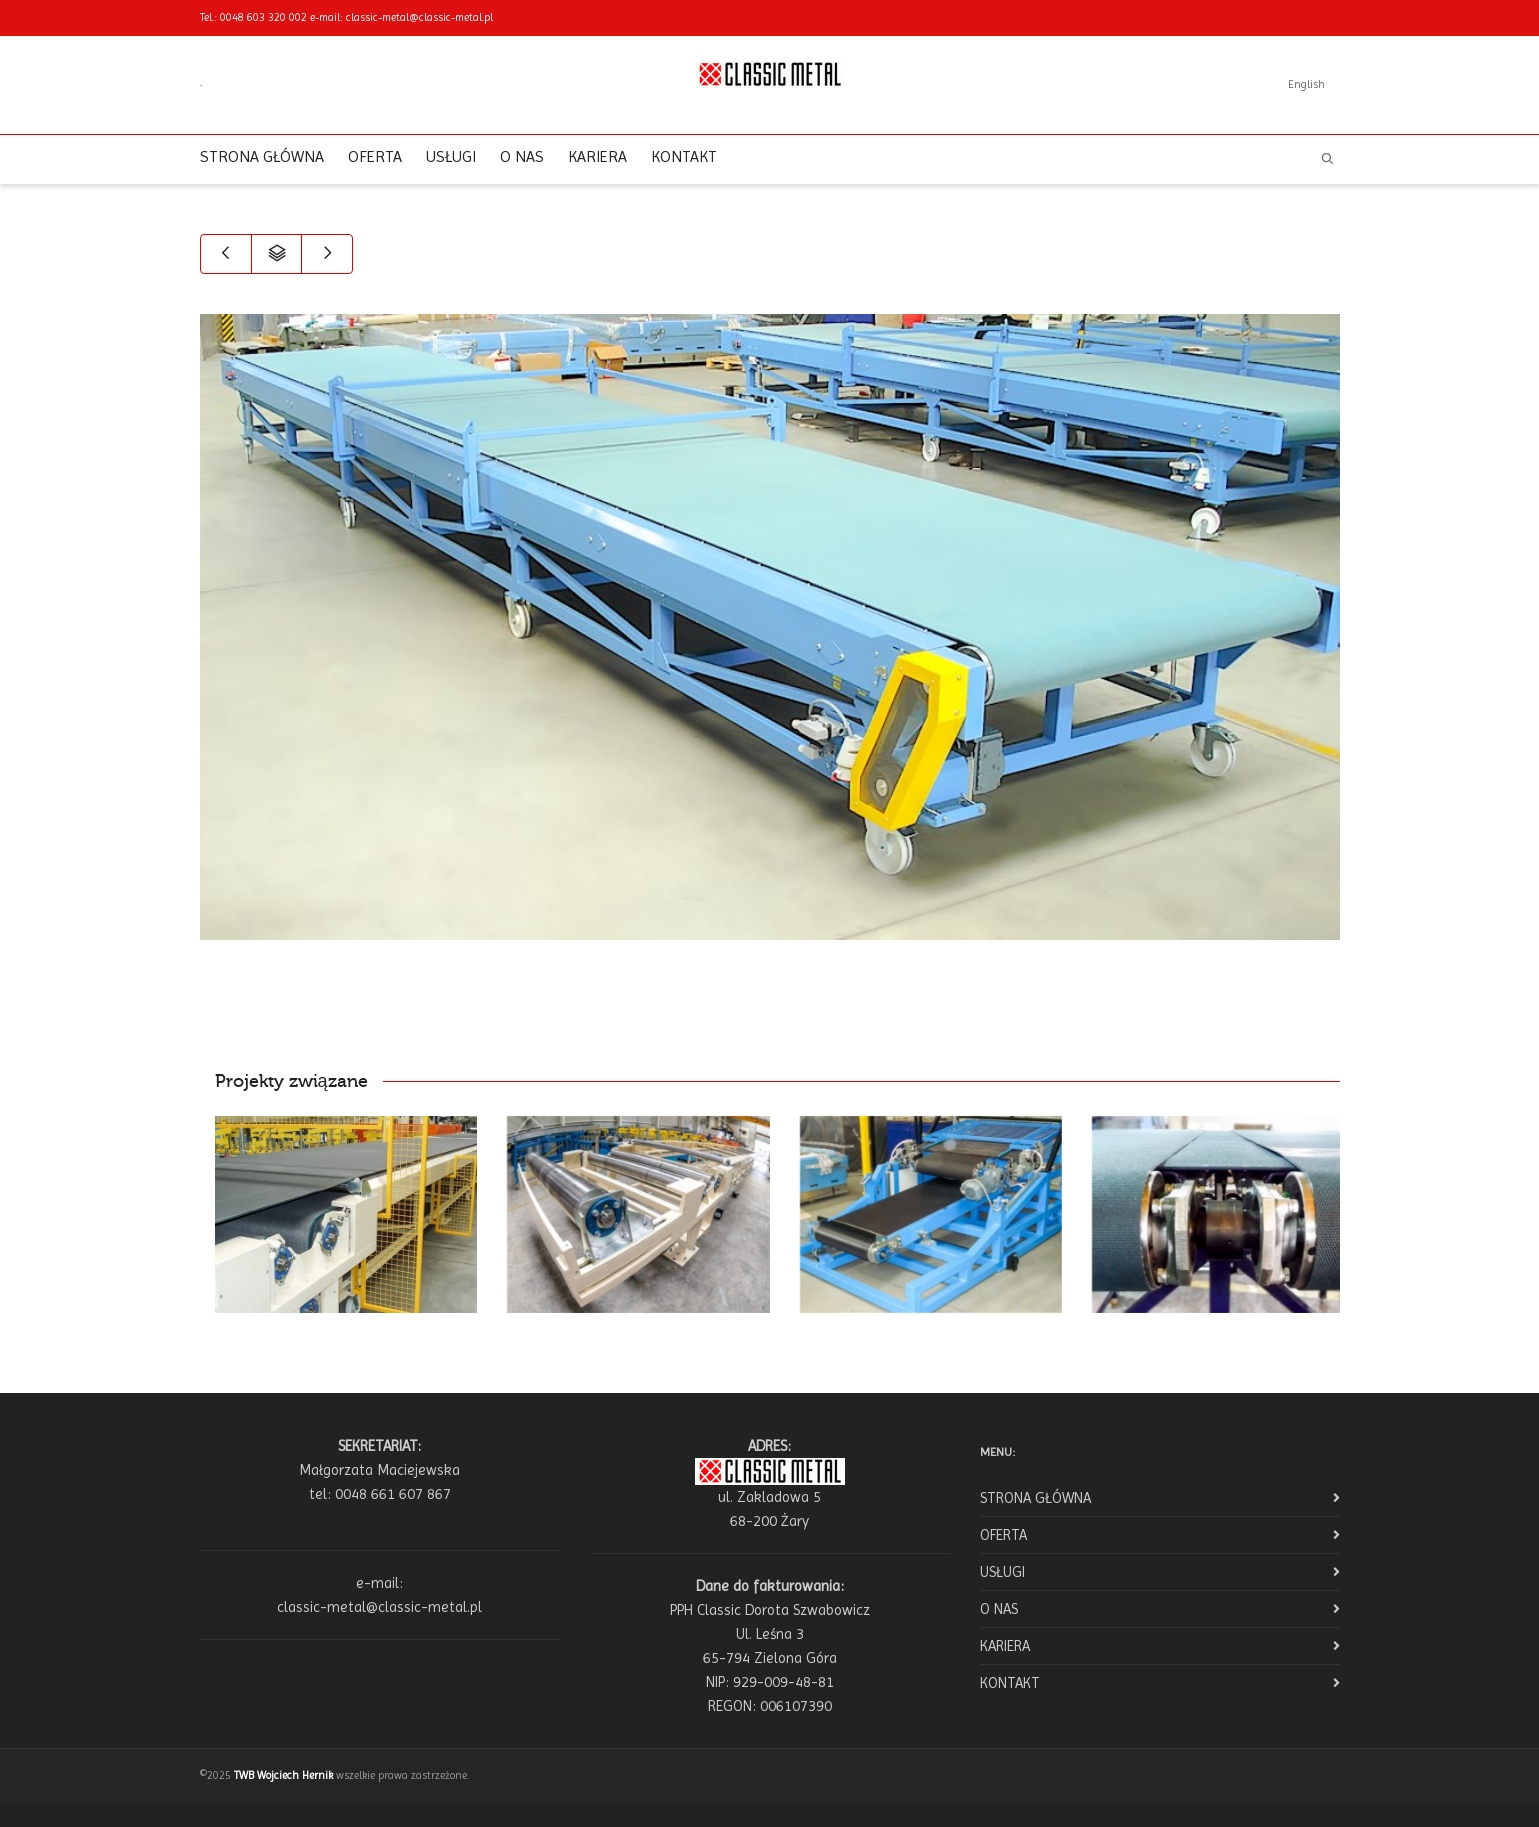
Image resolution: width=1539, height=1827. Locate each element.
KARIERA (597, 156)
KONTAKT (684, 156)
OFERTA (375, 156)
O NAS (522, 156)
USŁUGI (451, 156)
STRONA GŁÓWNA (262, 156)
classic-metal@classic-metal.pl (419, 17)
